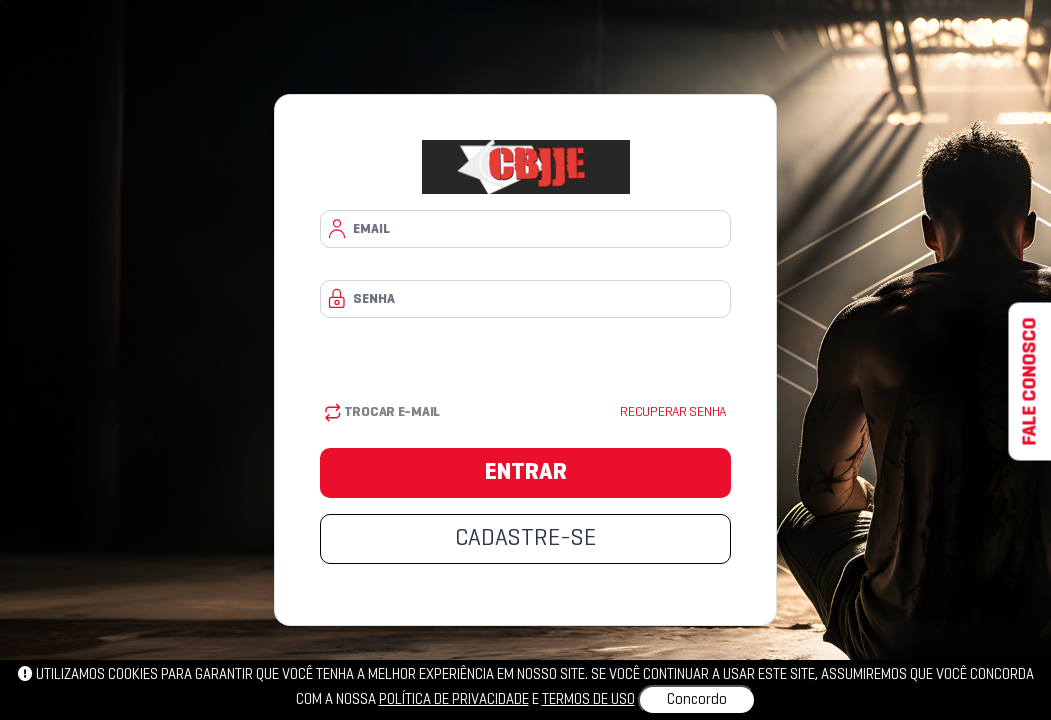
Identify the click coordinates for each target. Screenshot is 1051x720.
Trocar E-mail (382, 412)
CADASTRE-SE (525, 539)
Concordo (697, 700)
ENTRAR (526, 473)
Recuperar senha (673, 412)
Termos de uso (588, 700)
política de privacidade (454, 700)
